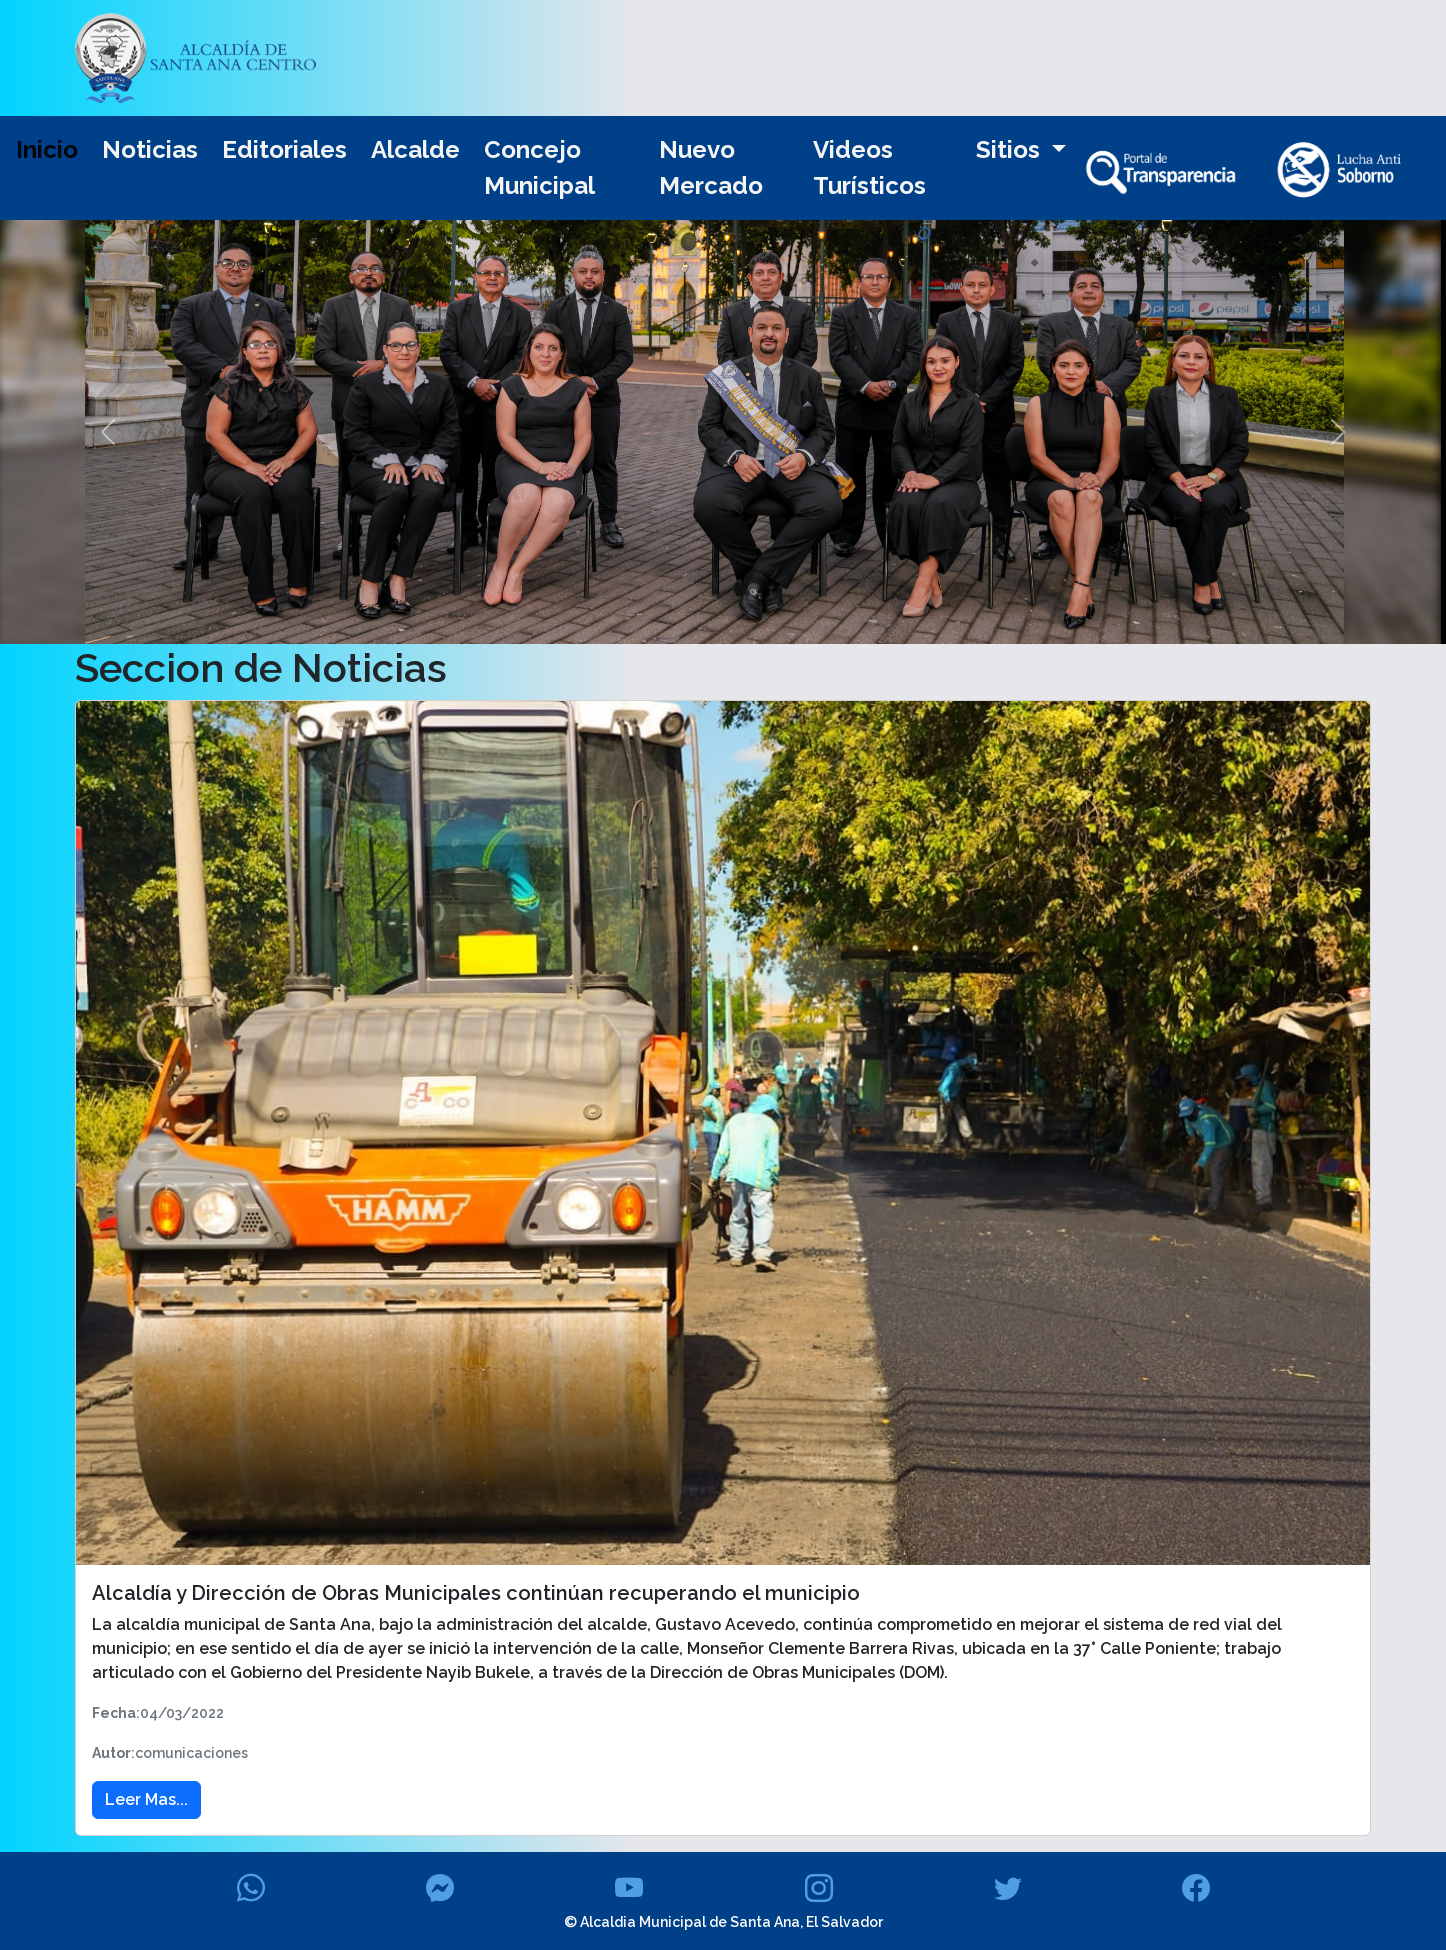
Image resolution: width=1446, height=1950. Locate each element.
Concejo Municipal (539, 167)
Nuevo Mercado (711, 167)
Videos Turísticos (869, 167)
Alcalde (415, 149)
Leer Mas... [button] (146, 1799)
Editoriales (284, 149)
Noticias (150, 149)
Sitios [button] (1011, 149)
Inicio (47, 149)
